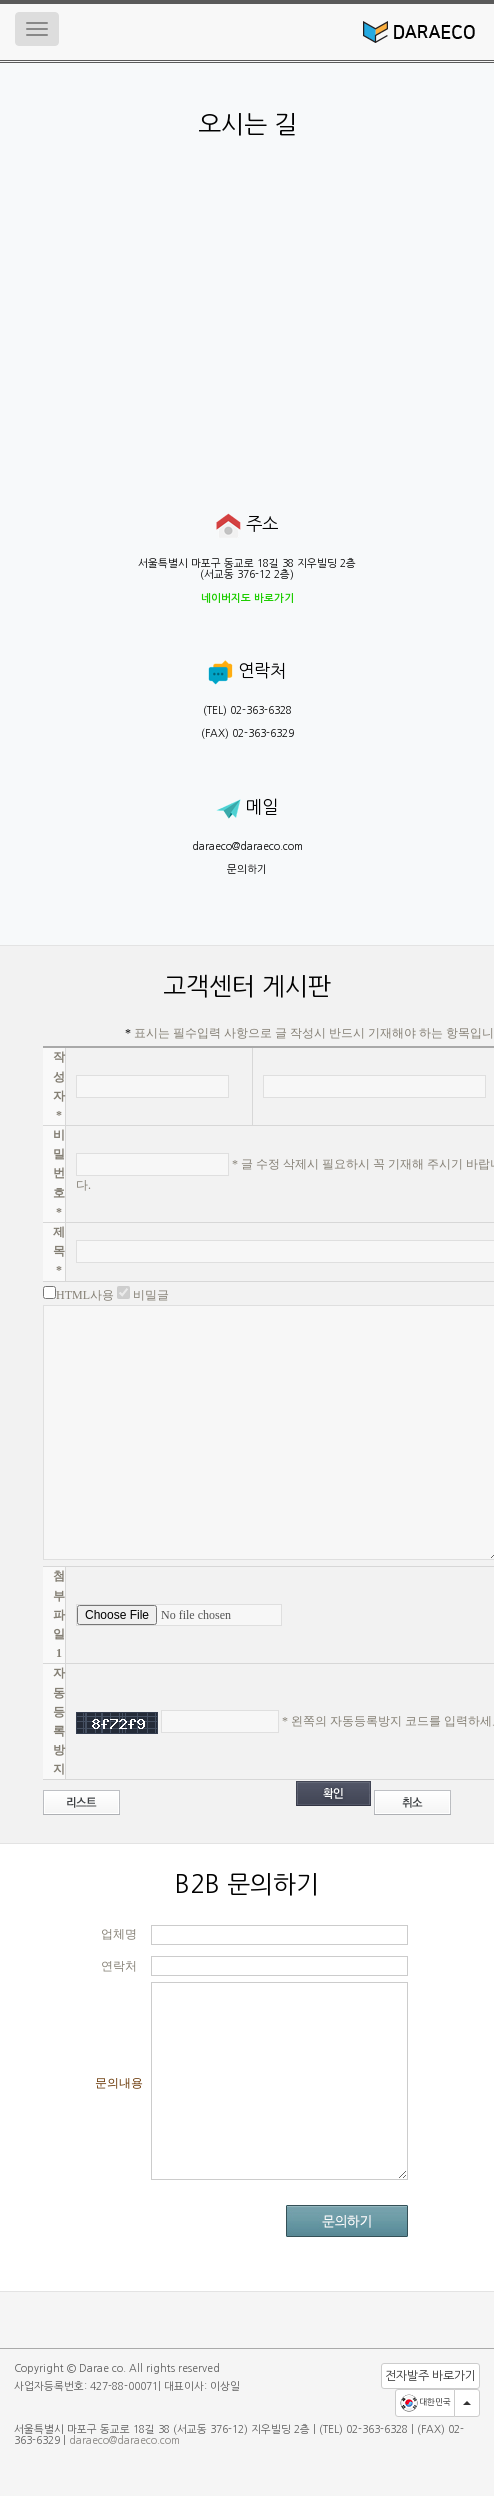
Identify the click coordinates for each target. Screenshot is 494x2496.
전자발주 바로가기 (430, 2376)
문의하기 (247, 869)
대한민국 (425, 2403)
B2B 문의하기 (247, 1884)
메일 (247, 807)
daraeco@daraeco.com (247, 846)
